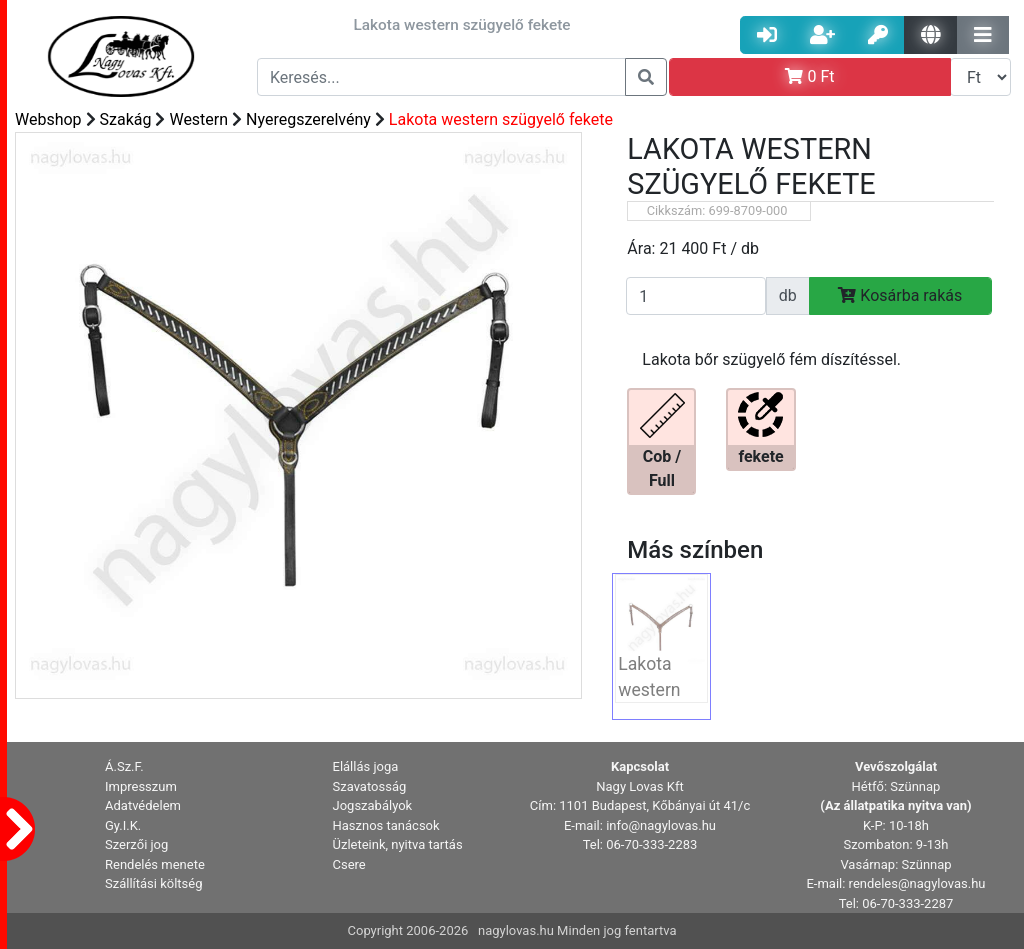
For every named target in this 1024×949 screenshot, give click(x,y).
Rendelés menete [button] (155, 864)
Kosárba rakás (900, 295)
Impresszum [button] (141, 786)
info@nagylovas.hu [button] (661, 825)
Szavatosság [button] (370, 786)
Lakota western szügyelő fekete (501, 119)
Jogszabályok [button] (373, 805)
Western (198, 119)
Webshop (48, 119)
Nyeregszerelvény (308, 119)
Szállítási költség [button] (154, 883)
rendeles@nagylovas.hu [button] (917, 883)
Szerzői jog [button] (136, 844)
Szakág (126, 119)
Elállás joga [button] (366, 766)
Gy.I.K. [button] (123, 825)
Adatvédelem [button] (143, 805)
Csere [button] (349, 864)
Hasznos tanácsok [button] (386, 825)
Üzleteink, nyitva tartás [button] (398, 844)
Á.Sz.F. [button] (124, 766)
